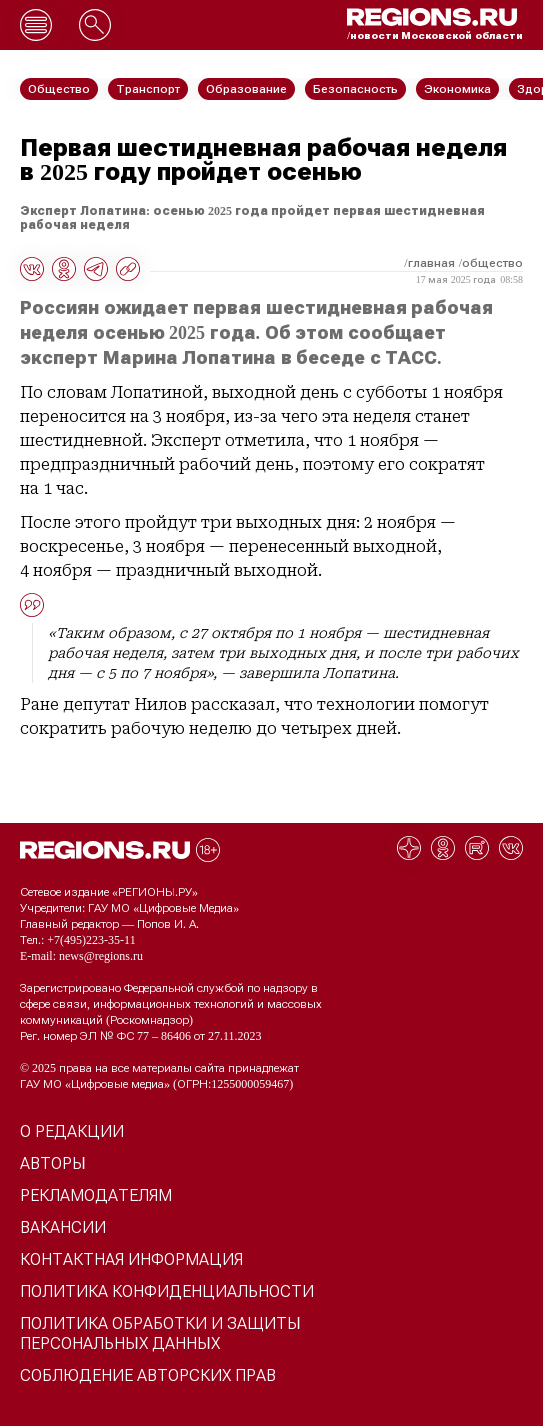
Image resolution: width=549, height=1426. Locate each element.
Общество (492, 263)
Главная (431, 263)
